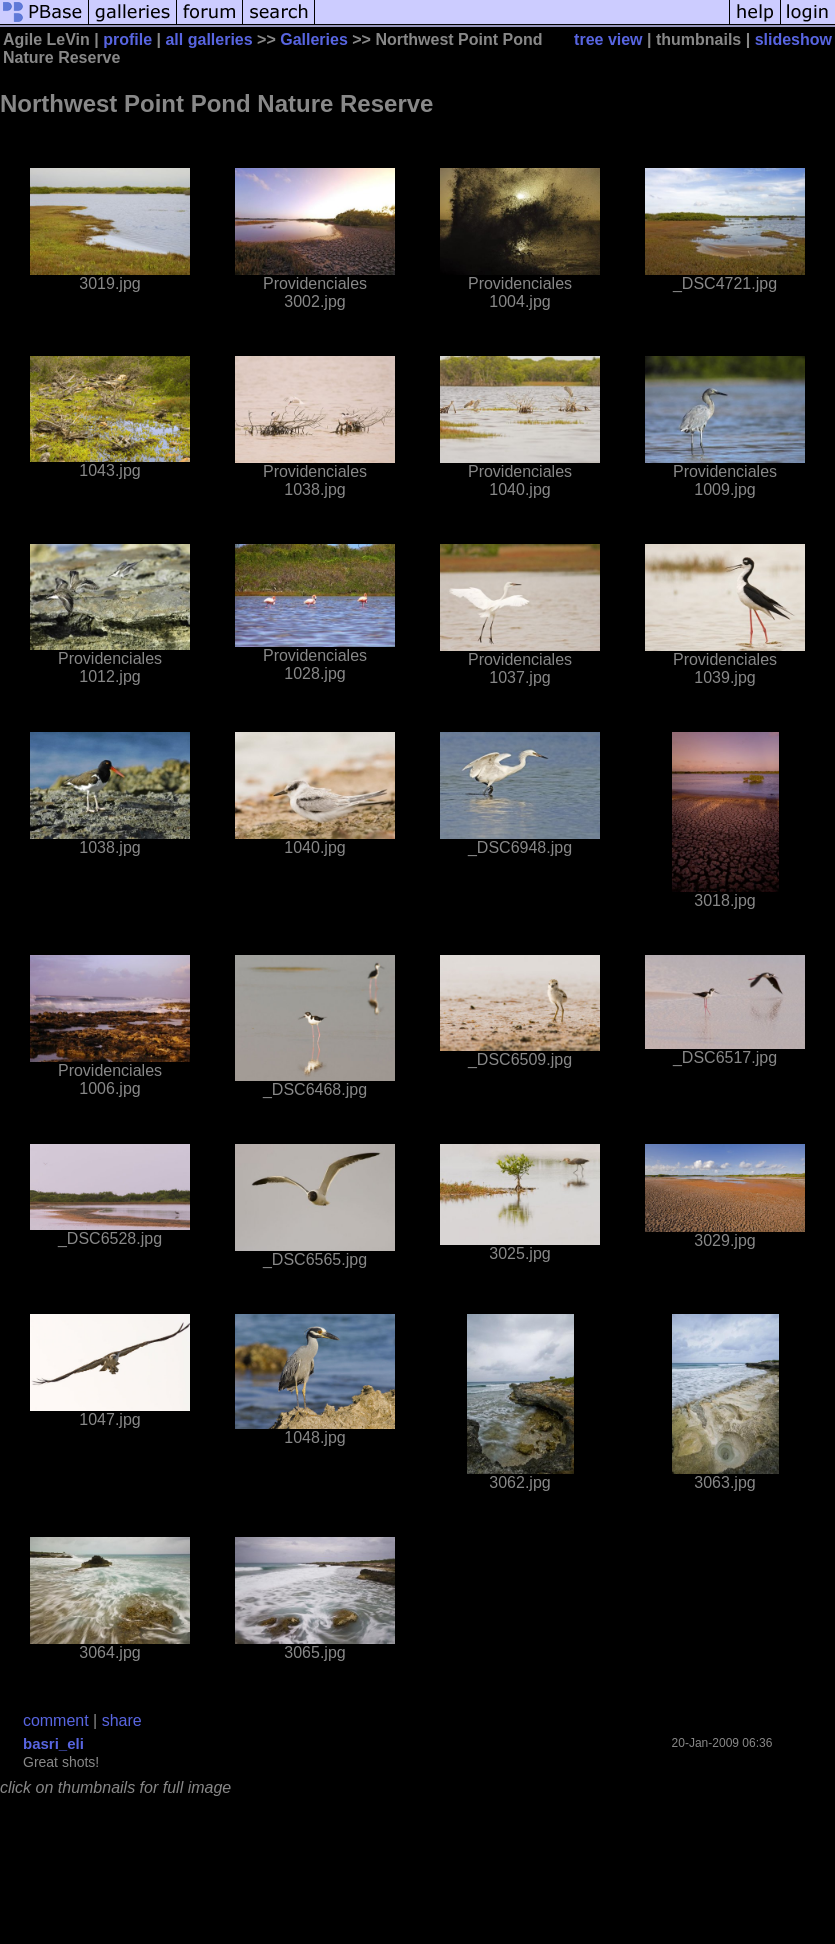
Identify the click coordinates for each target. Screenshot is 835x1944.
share (122, 1720)
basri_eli (53, 1743)
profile (127, 39)
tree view (608, 39)
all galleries (208, 39)
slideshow (793, 39)
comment (56, 1720)
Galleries (314, 39)
